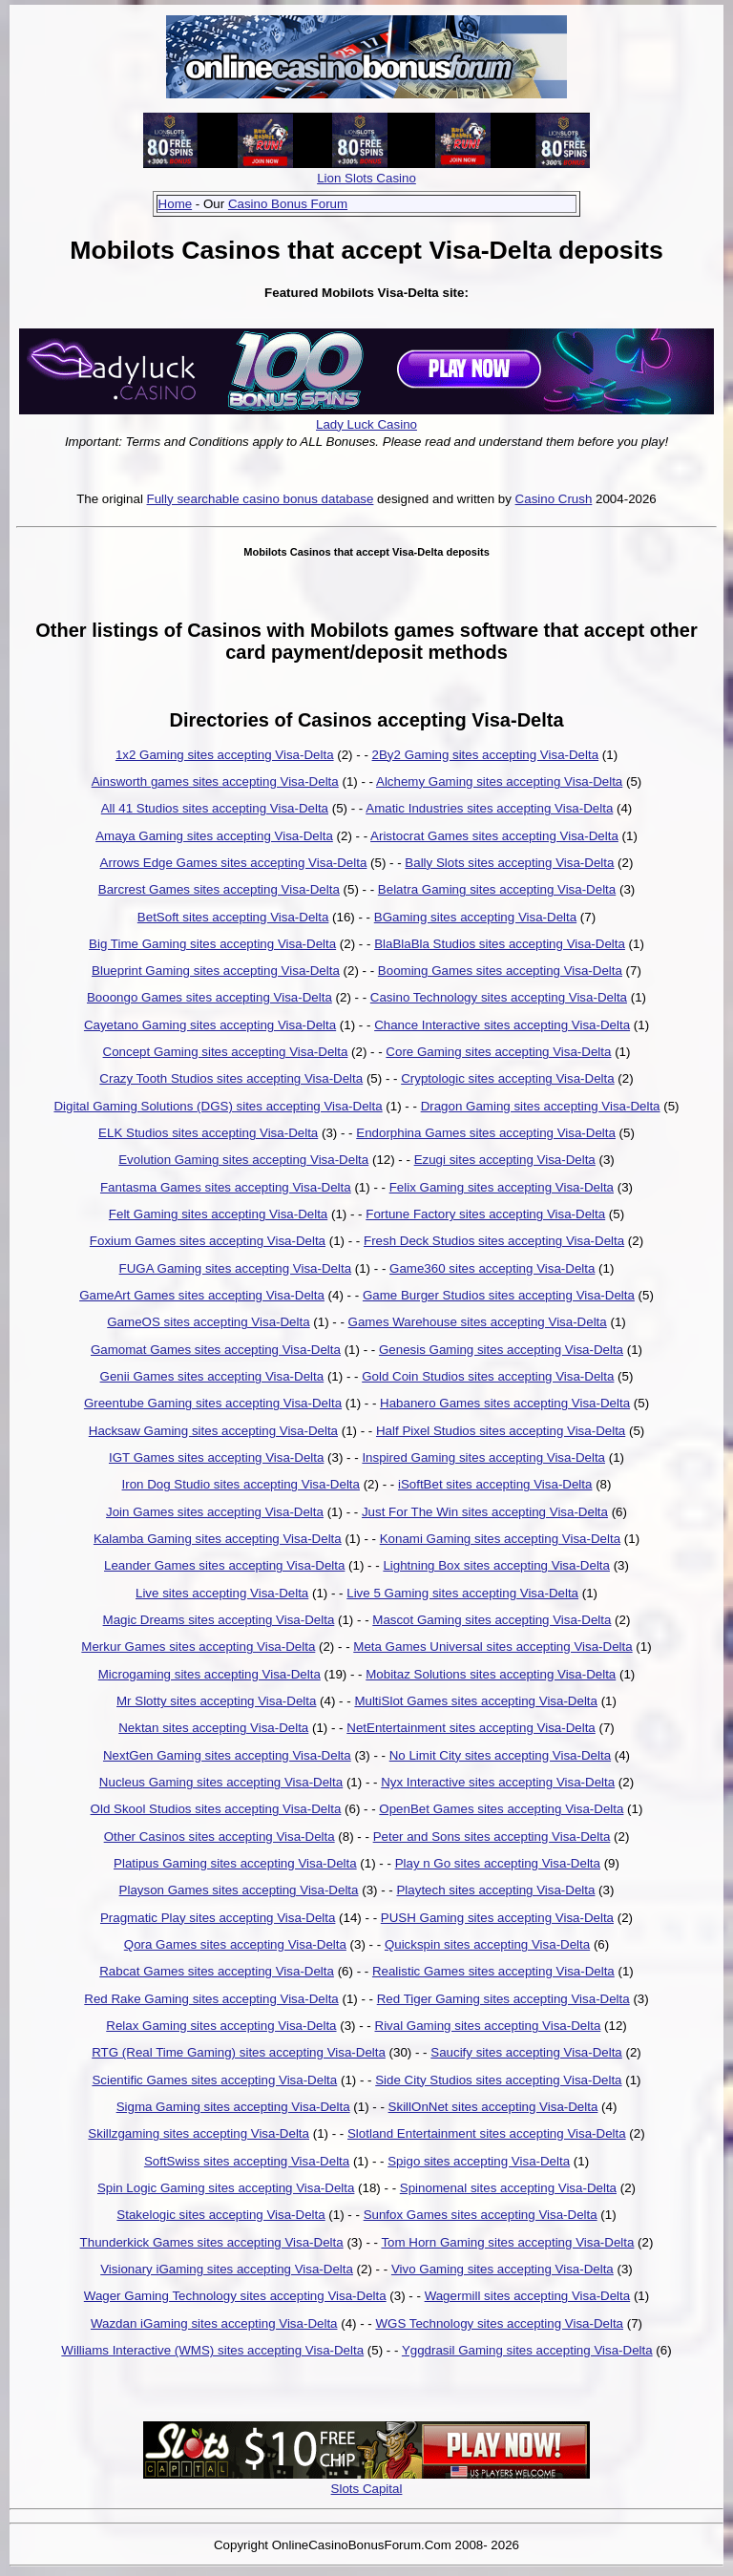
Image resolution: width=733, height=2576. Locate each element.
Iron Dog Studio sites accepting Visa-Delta (241, 1484)
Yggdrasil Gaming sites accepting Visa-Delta (527, 2350)
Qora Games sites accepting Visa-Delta (235, 1944)
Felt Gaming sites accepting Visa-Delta (218, 1214)
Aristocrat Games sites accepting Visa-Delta (494, 836)
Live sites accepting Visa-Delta (222, 1593)
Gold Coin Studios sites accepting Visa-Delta (488, 1376)
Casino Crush (554, 499)
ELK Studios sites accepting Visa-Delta (208, 1133)
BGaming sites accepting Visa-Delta (475, 917)
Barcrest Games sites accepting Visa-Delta (219, 889)
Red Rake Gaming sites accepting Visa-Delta (211, 1999)
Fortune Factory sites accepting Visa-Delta (485, 1214)
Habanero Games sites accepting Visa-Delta (505, 1403)
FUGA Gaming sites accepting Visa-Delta (235, 1268)
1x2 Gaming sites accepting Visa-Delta (224, 755)
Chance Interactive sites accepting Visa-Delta (502, 1025)
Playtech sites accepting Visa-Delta (495, 1890)
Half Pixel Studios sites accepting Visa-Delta (500, 1431)
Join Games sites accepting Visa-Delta (215, 1512)
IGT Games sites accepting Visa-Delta (216, 1457)
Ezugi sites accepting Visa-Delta (505, 1159)
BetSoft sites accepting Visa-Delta (233, 917)
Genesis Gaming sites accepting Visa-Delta (501, 1349)
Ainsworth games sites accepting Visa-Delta (215, 781)
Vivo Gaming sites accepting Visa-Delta (502, 2269)
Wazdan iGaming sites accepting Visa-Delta (214, 2323)
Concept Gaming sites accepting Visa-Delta (225, 1052)
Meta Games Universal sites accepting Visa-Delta (492, 1646)
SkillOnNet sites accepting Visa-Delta (493, 2107)
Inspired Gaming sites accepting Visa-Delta (483, 1457)
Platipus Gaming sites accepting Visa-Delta (235, 1863)
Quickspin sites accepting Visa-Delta (487, 1944)
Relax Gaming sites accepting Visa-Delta (221, 2025)
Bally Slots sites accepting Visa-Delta (509, 862)
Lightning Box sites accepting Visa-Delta (496, 1565)
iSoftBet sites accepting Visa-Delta (495, 1484)
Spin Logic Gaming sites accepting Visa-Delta (225, 2188)
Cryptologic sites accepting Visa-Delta (507, 1078)
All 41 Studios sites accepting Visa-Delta (214, 808)
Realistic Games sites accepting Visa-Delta (493, 1971)
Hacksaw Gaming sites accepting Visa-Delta (213, 1431)
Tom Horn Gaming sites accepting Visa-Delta (507, 2242)
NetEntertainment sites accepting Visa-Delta (471, 1728)
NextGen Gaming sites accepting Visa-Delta (227, 1755)
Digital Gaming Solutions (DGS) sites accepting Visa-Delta (217, 1106)
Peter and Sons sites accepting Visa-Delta (492, 1836)
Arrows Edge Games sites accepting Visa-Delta (233, 862)
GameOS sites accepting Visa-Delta (208, 1322)
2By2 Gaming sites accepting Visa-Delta (485, 755)
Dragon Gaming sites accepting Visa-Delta (540, 1106)
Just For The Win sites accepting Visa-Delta (485, 1512)
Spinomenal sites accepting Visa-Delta (508, 2188)
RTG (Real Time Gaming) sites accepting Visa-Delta (239, 2052)
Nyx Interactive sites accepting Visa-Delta (498, 1782)
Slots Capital (367, 2488)
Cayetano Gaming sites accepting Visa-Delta (210, 1025)
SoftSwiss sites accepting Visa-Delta (246, 2161)
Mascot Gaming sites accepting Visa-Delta (491, 1620)
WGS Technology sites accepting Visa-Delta (499, 2323)
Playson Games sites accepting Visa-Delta (239, 1890)
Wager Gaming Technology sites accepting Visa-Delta (235, 2296)
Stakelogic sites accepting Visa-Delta (220, 2214)
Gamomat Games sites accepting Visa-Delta (216, 1349)
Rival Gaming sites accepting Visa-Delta (488, 2025)
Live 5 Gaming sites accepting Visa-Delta (462, 1593)
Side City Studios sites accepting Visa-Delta (498, 2080)
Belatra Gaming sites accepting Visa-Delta (497, 889)
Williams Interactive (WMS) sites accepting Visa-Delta (212, 2350)
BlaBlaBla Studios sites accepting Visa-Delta (499, 944)
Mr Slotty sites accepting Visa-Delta (216, 1701)
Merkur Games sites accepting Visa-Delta (198, 1646)
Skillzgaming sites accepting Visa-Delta (198, 2133)
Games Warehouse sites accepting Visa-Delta (477, 1322)
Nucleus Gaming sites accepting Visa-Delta (221, 1782)
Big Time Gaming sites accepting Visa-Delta (212, 944)
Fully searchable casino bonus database (260, 499)
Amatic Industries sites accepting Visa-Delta (489, 808)
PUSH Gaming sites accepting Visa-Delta (497, 1918)
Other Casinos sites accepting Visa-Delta (219, 1836)
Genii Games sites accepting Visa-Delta (212, 1376)
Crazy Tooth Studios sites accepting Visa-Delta (231, 1078)
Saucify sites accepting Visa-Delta (526, 2052)
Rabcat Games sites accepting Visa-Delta (216, 1971)
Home (175, 204)
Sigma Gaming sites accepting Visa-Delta (233, 2107)
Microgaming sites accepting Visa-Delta (209, 1674)
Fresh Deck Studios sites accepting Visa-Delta (494, 1241)
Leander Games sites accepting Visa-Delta (224, 1565)
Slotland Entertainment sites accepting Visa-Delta (486, 2133)
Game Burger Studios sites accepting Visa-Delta (499, 1295)
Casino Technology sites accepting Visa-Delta (498, 997)
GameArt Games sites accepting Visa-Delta (202, 1295)
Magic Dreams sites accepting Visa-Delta (219, 1620)
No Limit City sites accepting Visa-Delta (500, 1755)
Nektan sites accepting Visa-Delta (213, 1728)
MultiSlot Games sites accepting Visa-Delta (475, 1701)
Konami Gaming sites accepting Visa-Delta (500, 1538)
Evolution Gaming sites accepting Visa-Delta (243, 1159)
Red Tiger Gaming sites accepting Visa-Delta (503, 1999)
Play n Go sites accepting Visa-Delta (497, 1863)
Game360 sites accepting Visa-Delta (492, 1268)
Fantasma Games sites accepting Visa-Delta (225, 1187)
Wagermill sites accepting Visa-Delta (528, 2296)
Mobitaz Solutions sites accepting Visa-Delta (491, 1674)
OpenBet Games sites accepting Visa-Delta (501, 1809)
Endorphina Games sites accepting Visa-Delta (486, 1133)
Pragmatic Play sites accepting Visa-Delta (217, 1918)
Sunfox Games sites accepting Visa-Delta (480, 2214)
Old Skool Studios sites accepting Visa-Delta (216, 1809)
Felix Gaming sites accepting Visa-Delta (501, 1187)
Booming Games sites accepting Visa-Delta (500, 970)
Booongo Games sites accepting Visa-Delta (209, 997)
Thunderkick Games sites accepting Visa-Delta (212, 2242)
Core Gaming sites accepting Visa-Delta (498, 1052)
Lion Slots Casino (366, 178)
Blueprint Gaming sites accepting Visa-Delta (216, 970)
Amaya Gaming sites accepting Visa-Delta (214, 836)
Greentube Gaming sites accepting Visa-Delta (213, 1403)
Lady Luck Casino (366, 424)
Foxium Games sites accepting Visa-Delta (207, 1241)
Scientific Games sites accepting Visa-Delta (214, 2080)
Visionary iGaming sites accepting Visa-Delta (226, 2269)
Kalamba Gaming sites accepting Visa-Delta (218, 1538)
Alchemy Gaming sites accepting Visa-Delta (499, 781)
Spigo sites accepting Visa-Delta (478, 2161)
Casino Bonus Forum (287, 204)
